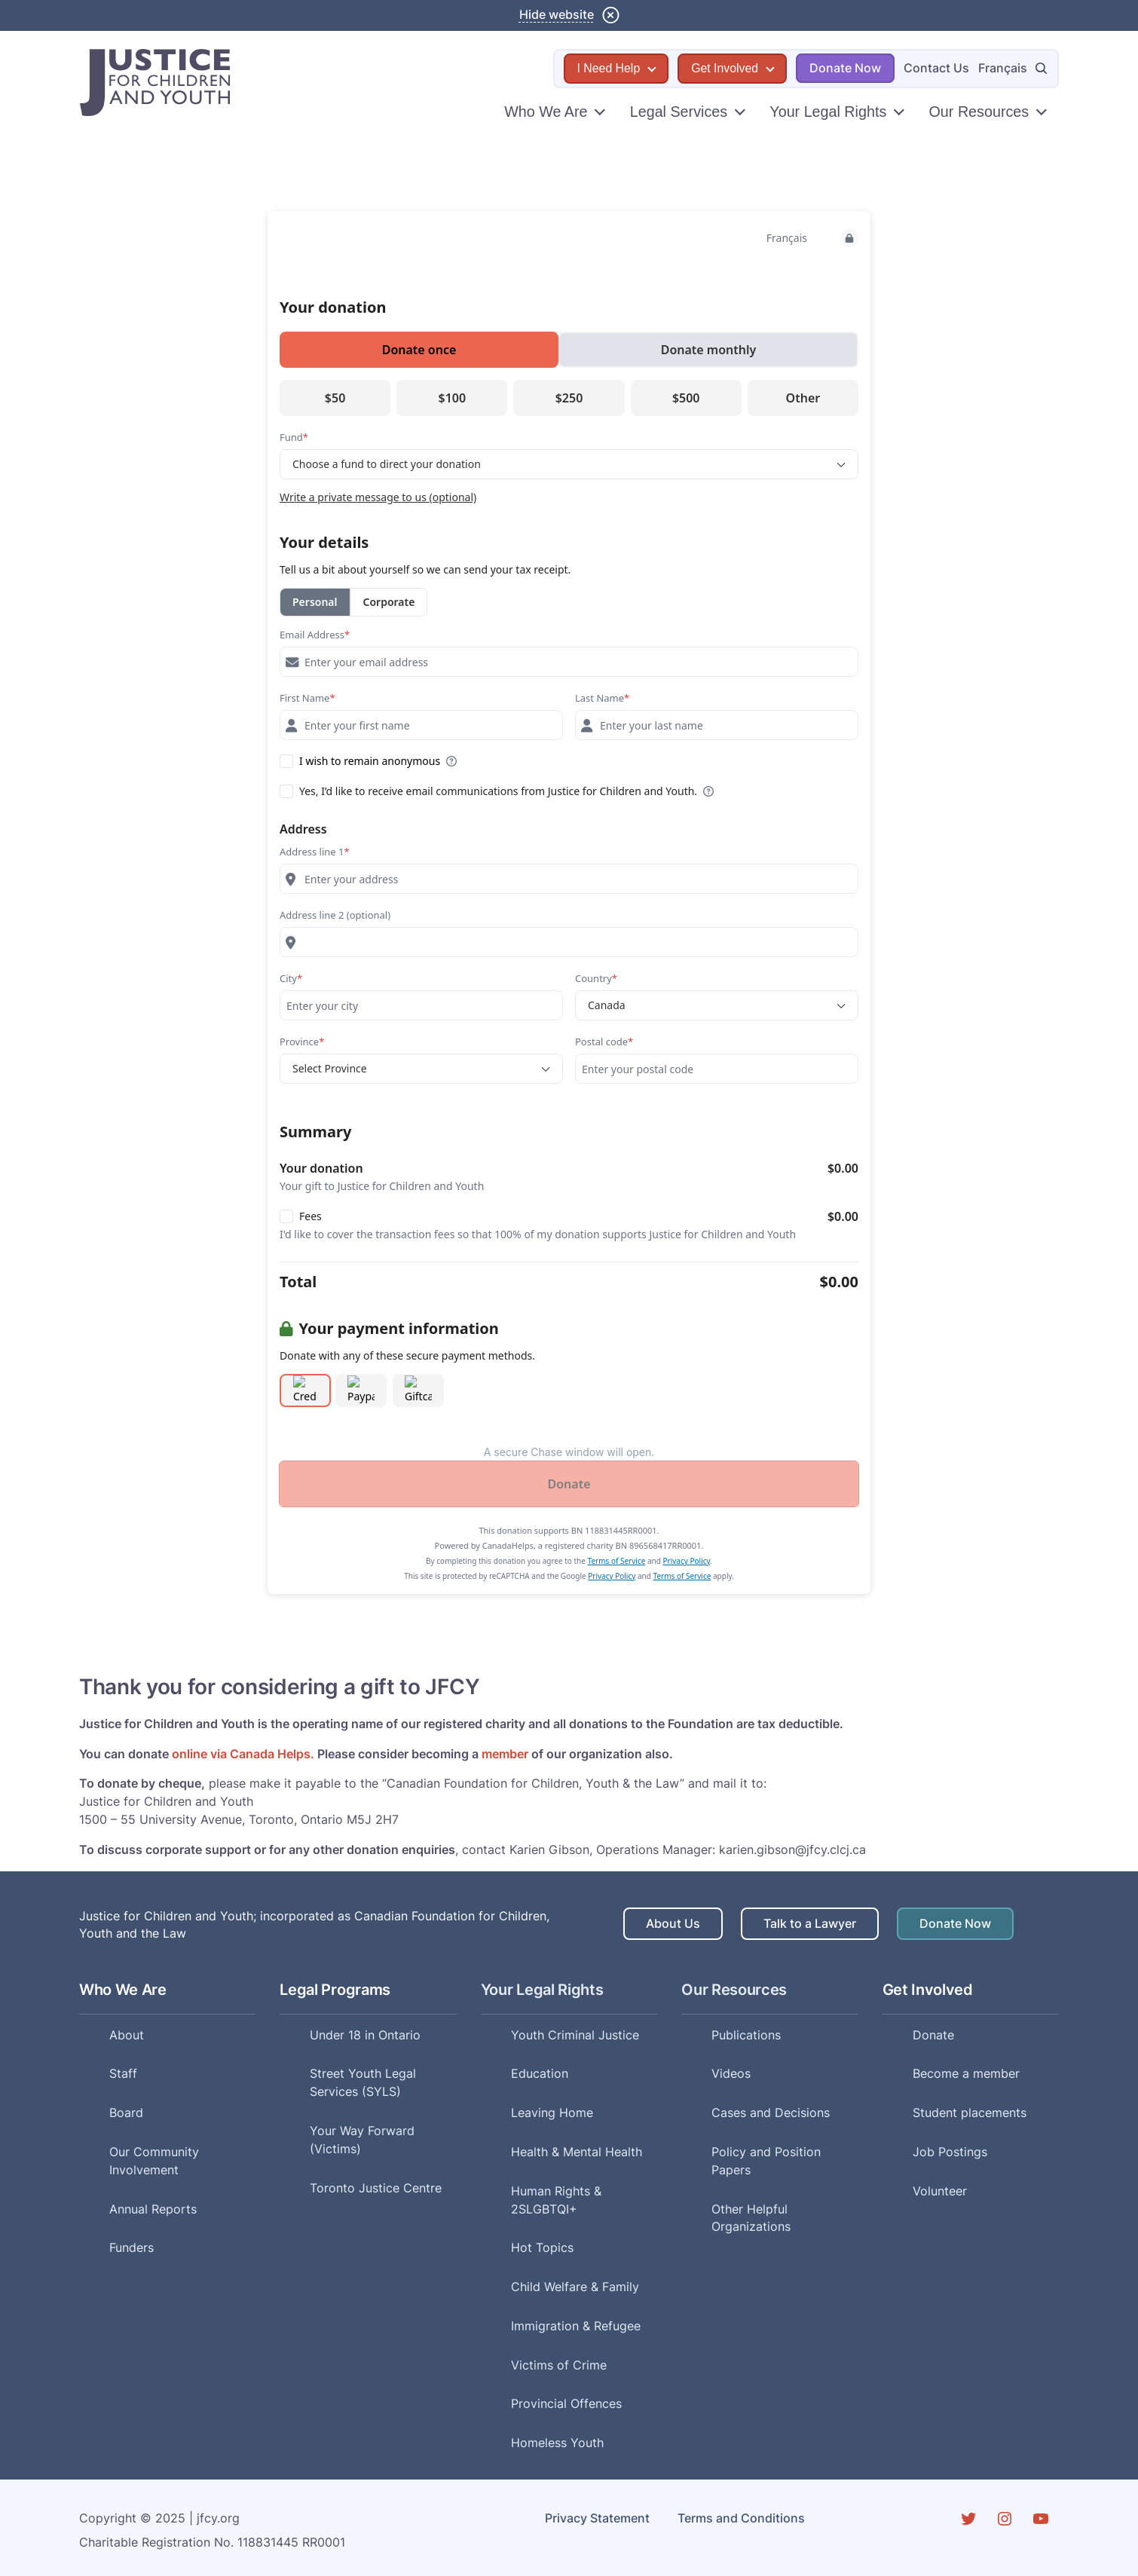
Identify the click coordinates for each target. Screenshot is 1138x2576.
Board (126, 2113)
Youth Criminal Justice (575, 2035)
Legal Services (678, 111)
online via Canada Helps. (243, 1754)
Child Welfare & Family (575, 2287)
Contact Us (936, 68)
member (505, 1754)
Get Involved (724, 68)
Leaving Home (552, 2113)
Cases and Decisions (770, 2113)
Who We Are (545, 111)
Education (539, 2074)
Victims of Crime (559, 2365)
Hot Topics (542, 2248)
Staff (123, 2074)
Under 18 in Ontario (365, 2035)
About (126, 2035)
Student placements (969, 2113)
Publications (746, 2035)
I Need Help (609, 68)
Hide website (556, 15)
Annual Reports (153, 2209)
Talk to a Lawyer (809, 1924)
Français (1002, 68)
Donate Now (845, 68)
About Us (673, 1924)
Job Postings (950, 2152)
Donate (933, 2035)
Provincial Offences (566, 2404)
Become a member (966, 2074)
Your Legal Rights (827, 111)
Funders (131, 2248)
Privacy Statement (597, 2518)
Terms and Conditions (741, 2518)
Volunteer (940, 2191)
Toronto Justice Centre (376, 2188)
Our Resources (979, 111)
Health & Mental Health (576, 2152)
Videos (731, 2074)
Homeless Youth (557, 2443)
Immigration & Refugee (576, 2326)
